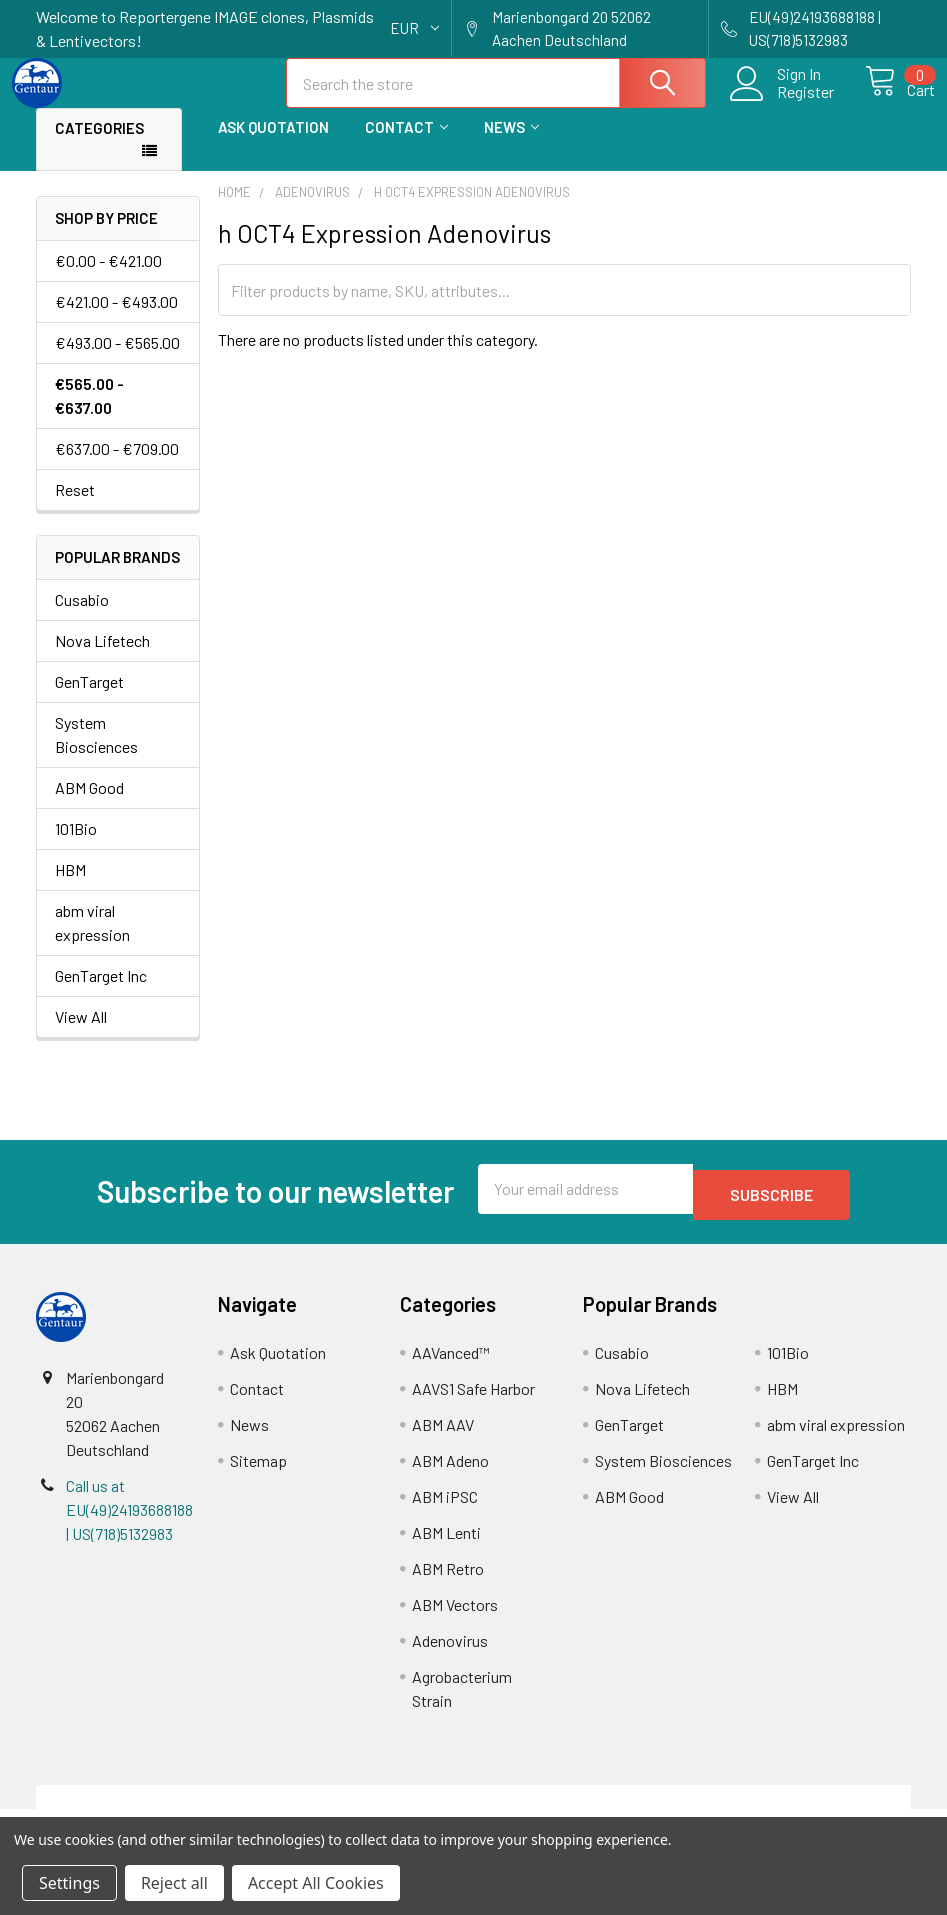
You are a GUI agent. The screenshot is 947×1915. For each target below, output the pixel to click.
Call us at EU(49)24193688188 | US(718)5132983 (129, 1521)
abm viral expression (92, 940)
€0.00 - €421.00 (108, 278)
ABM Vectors (455, 1616)
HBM (70, 887)
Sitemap (258, 1472)
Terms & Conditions (145, 1808)
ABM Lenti (446, 1544)
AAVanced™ (451, 1364)
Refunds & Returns (582, 1808)
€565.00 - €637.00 (89, 413)
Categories (99, 146)
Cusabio (82, 617)
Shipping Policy (364, 1808)
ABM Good (89, 805)
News (511, 145)
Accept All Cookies (316, 1883)
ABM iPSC (445, 1508)
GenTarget (89, 699)
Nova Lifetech (102, 658)
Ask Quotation (273, 145)
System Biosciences (96, 752)
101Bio (76, 846)
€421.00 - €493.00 (116, 319)
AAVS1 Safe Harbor (473, 1400)
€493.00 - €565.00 (117, 360)
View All (81, 1034)
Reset (75, 507)
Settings (69, 1883)
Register (783, 104)
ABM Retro (448, 1580)
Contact (406, 145)
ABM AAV (443, 1436)
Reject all (174, 1883)
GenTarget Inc (101, 993)
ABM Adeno (450, 1472)
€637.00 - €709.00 (117, 466)
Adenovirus (450, 1652)
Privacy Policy (802, 1808)
